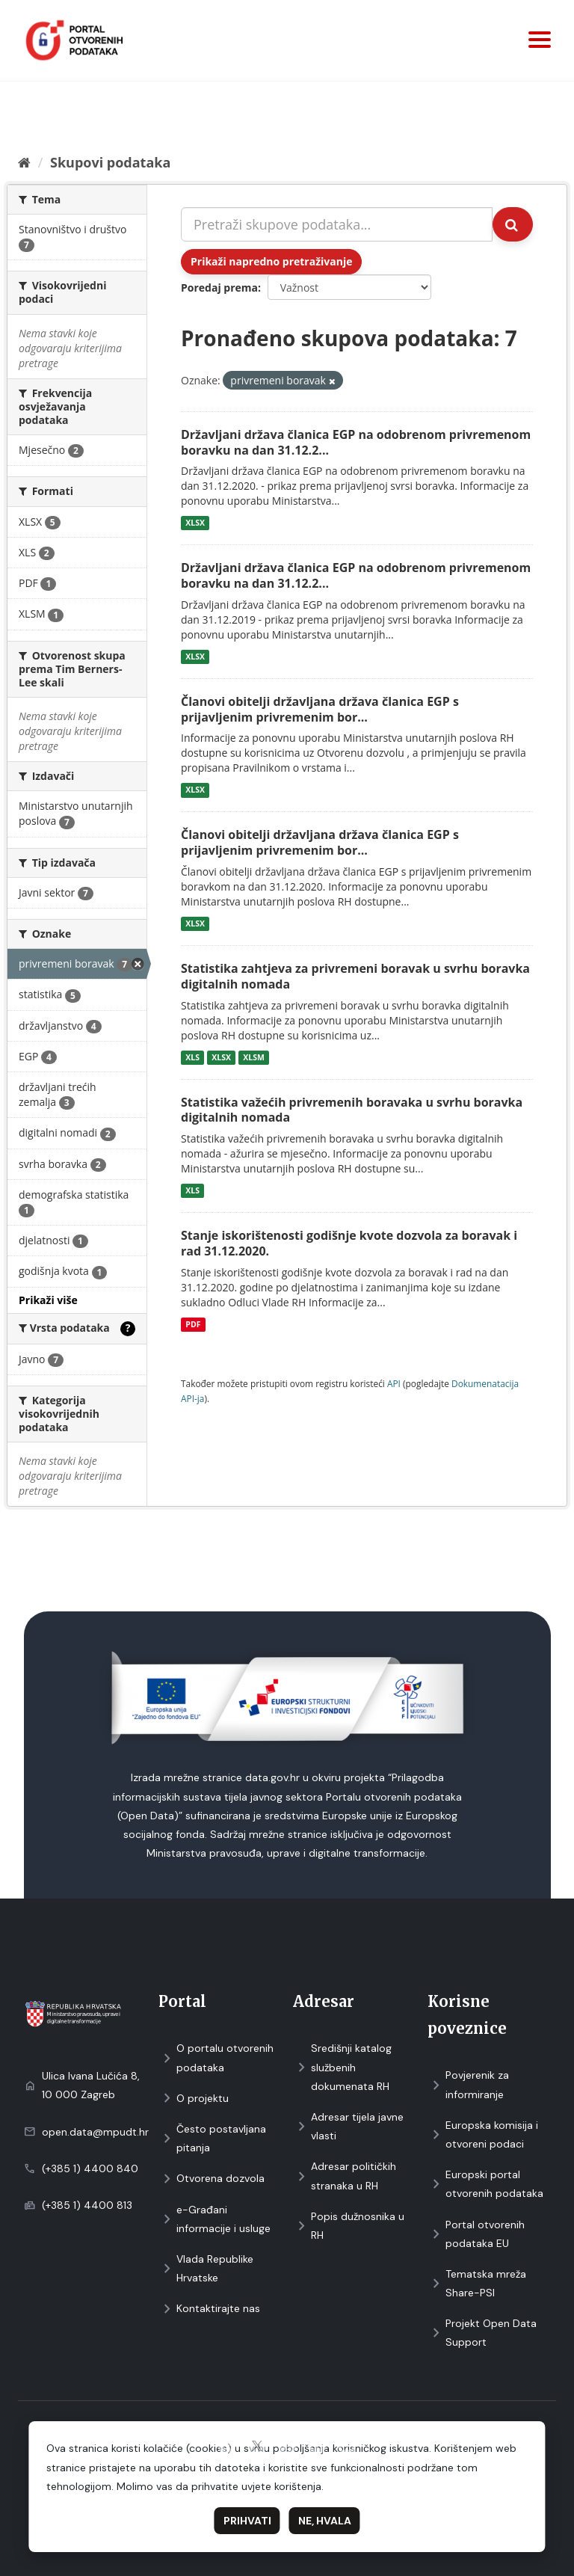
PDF (192, 1324)
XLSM (254, 1057)
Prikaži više (48, 1300)
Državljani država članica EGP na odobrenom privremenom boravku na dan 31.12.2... (356, 442)
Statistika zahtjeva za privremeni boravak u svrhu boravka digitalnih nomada (355, 976)
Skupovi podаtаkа (110, 162)
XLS (192, 1057)
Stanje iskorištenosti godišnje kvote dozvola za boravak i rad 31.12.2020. (349, 1243)
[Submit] (513, 224)
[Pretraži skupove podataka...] (337, 224)
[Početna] (24, 162)
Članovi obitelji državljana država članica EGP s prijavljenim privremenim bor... (320, 709)
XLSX (195, 522)
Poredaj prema (219, 287)
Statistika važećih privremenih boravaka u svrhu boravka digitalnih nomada (351, 1110)
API (394, 1383)
